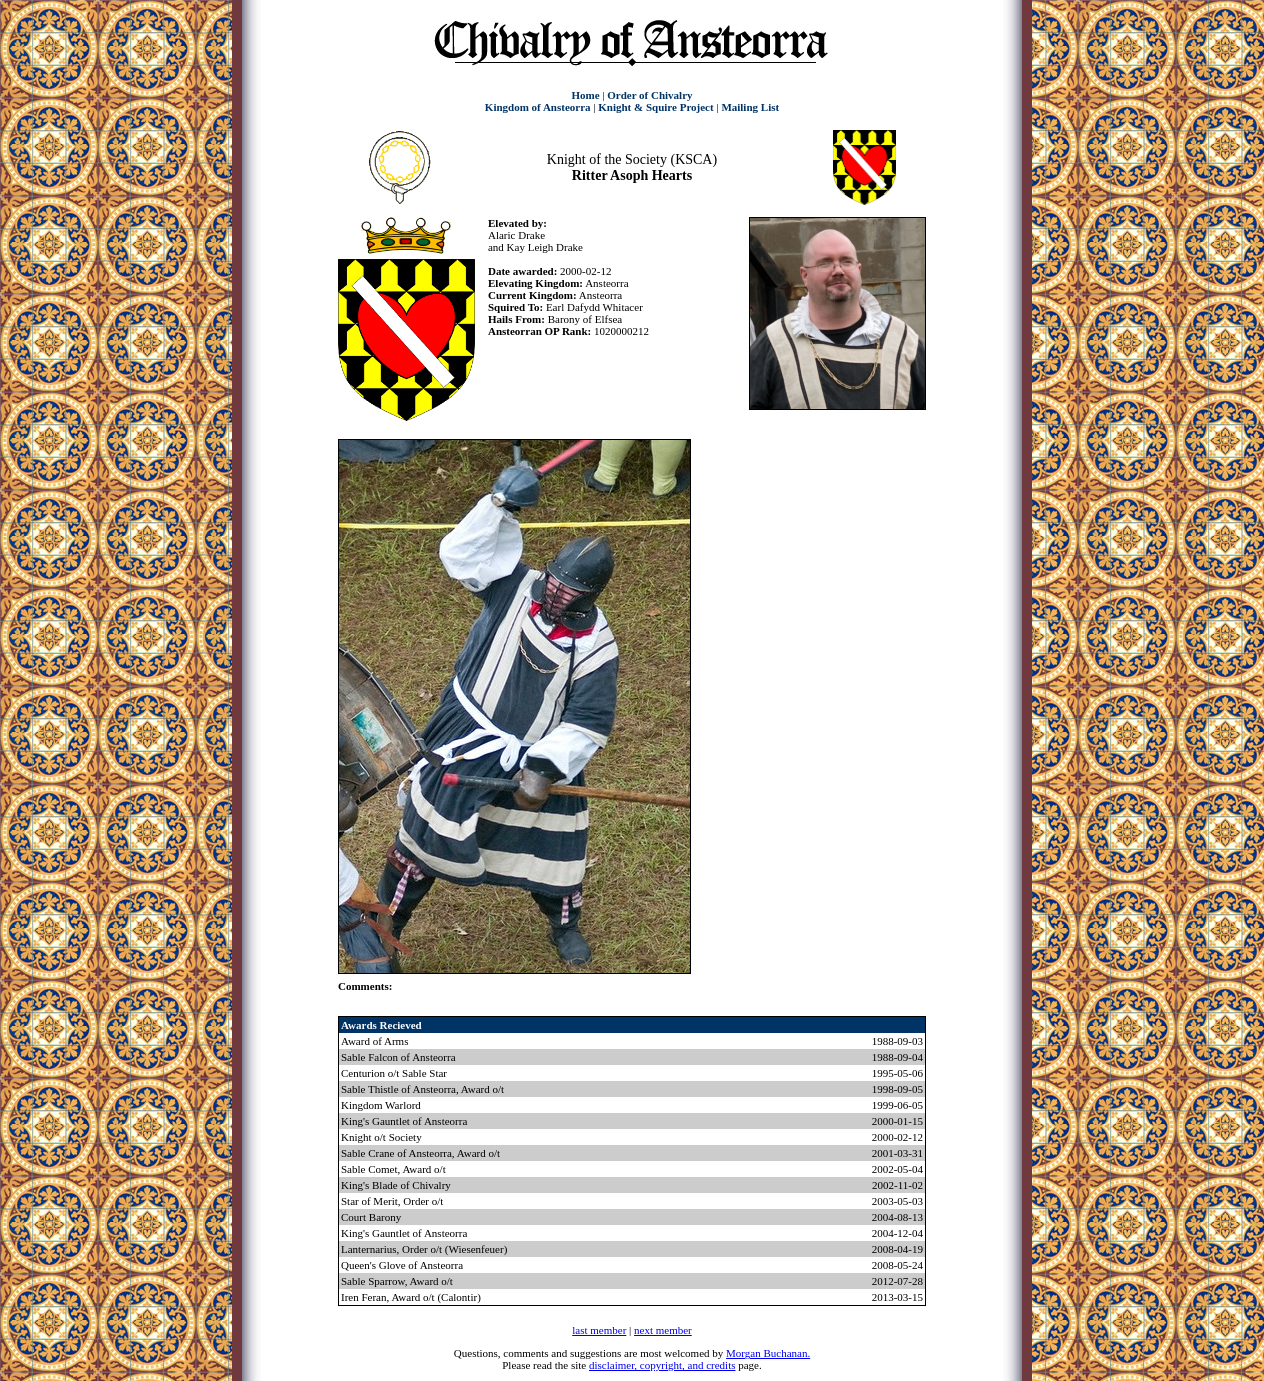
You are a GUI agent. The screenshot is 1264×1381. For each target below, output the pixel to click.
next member (663, 1330)
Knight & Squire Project (655, 107)
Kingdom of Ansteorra (538, 107)
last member (599, 1330)
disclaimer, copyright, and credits (662, 1365)
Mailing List (750, 107)
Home (585, 95)
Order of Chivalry (649, 95)
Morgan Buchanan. (768, 1353)
